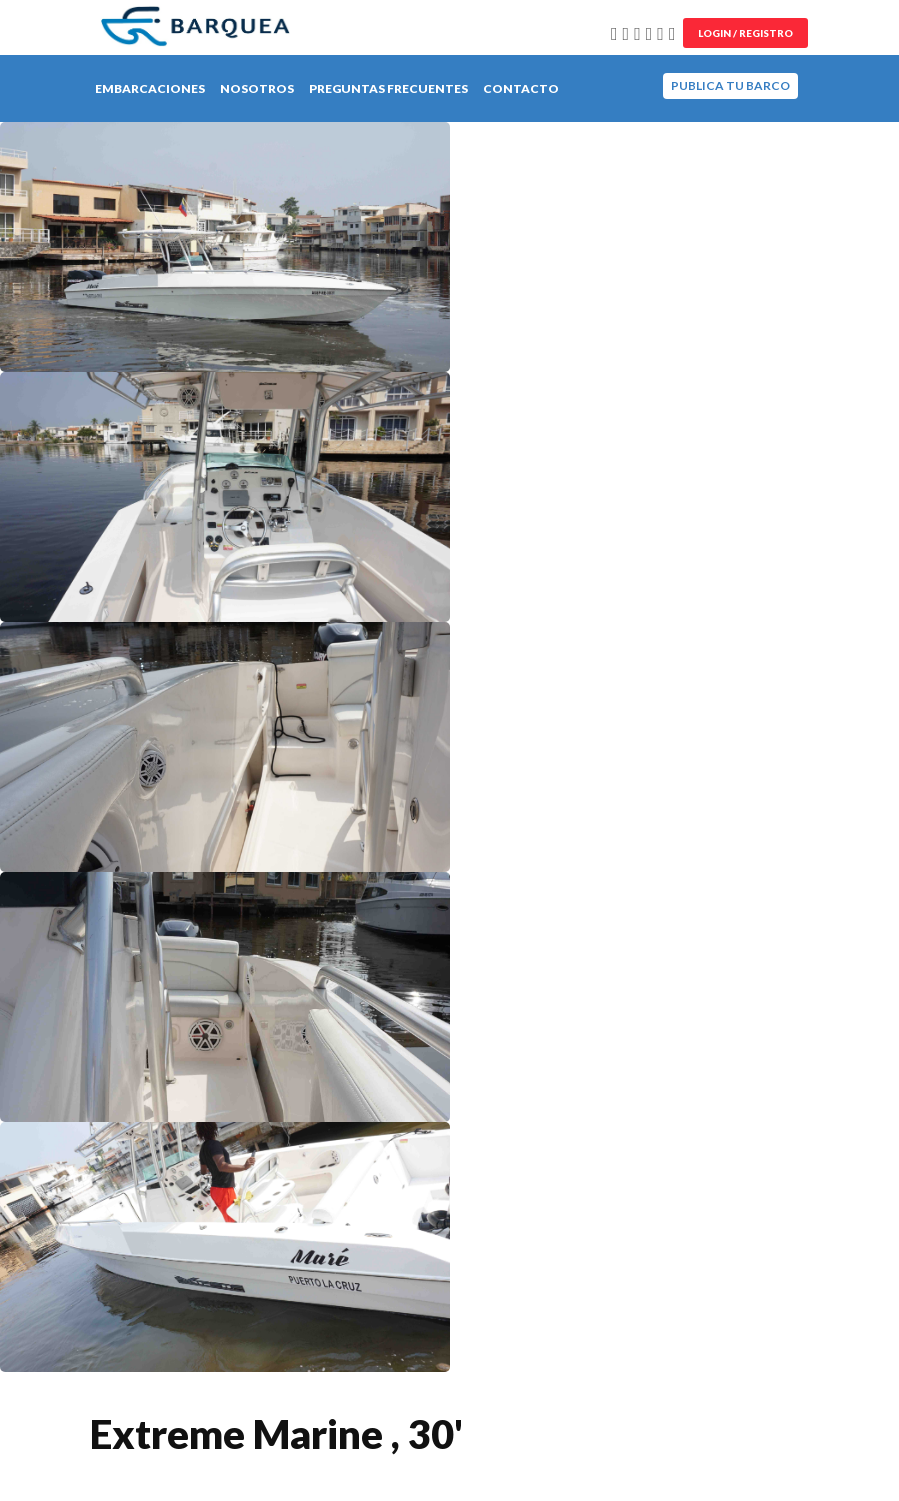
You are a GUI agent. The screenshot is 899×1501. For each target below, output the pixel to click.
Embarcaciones (150, 88)
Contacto (521, 88)
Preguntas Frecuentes (388, 88)
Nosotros (257, 88)
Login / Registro (745, 33)
